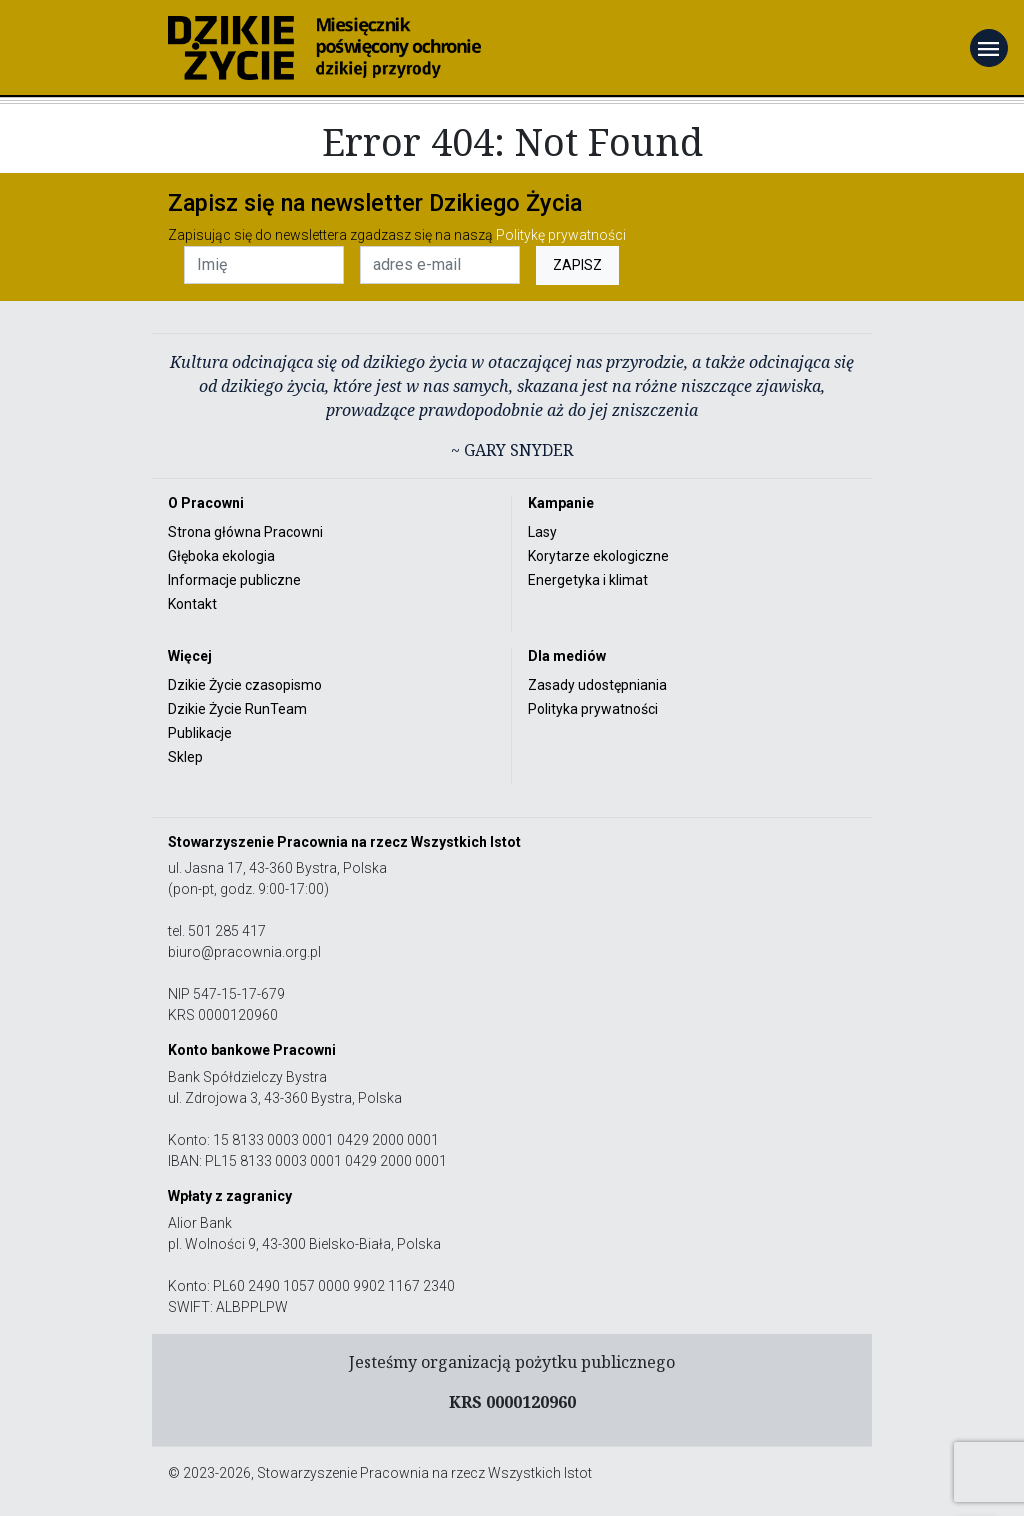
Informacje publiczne (234, 580)
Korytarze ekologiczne (598, 556)
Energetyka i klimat (588, 580)
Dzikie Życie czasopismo (245, 685)
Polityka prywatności (593, 709)
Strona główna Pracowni (245, 532)
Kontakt (192, 604)
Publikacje (200, 733)
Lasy (542, 532)
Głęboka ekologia (221, 556)
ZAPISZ (577, 265)
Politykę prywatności (561, 235)
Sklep (185, 757)
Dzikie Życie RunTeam (237, 709)
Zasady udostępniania (597, 685)
